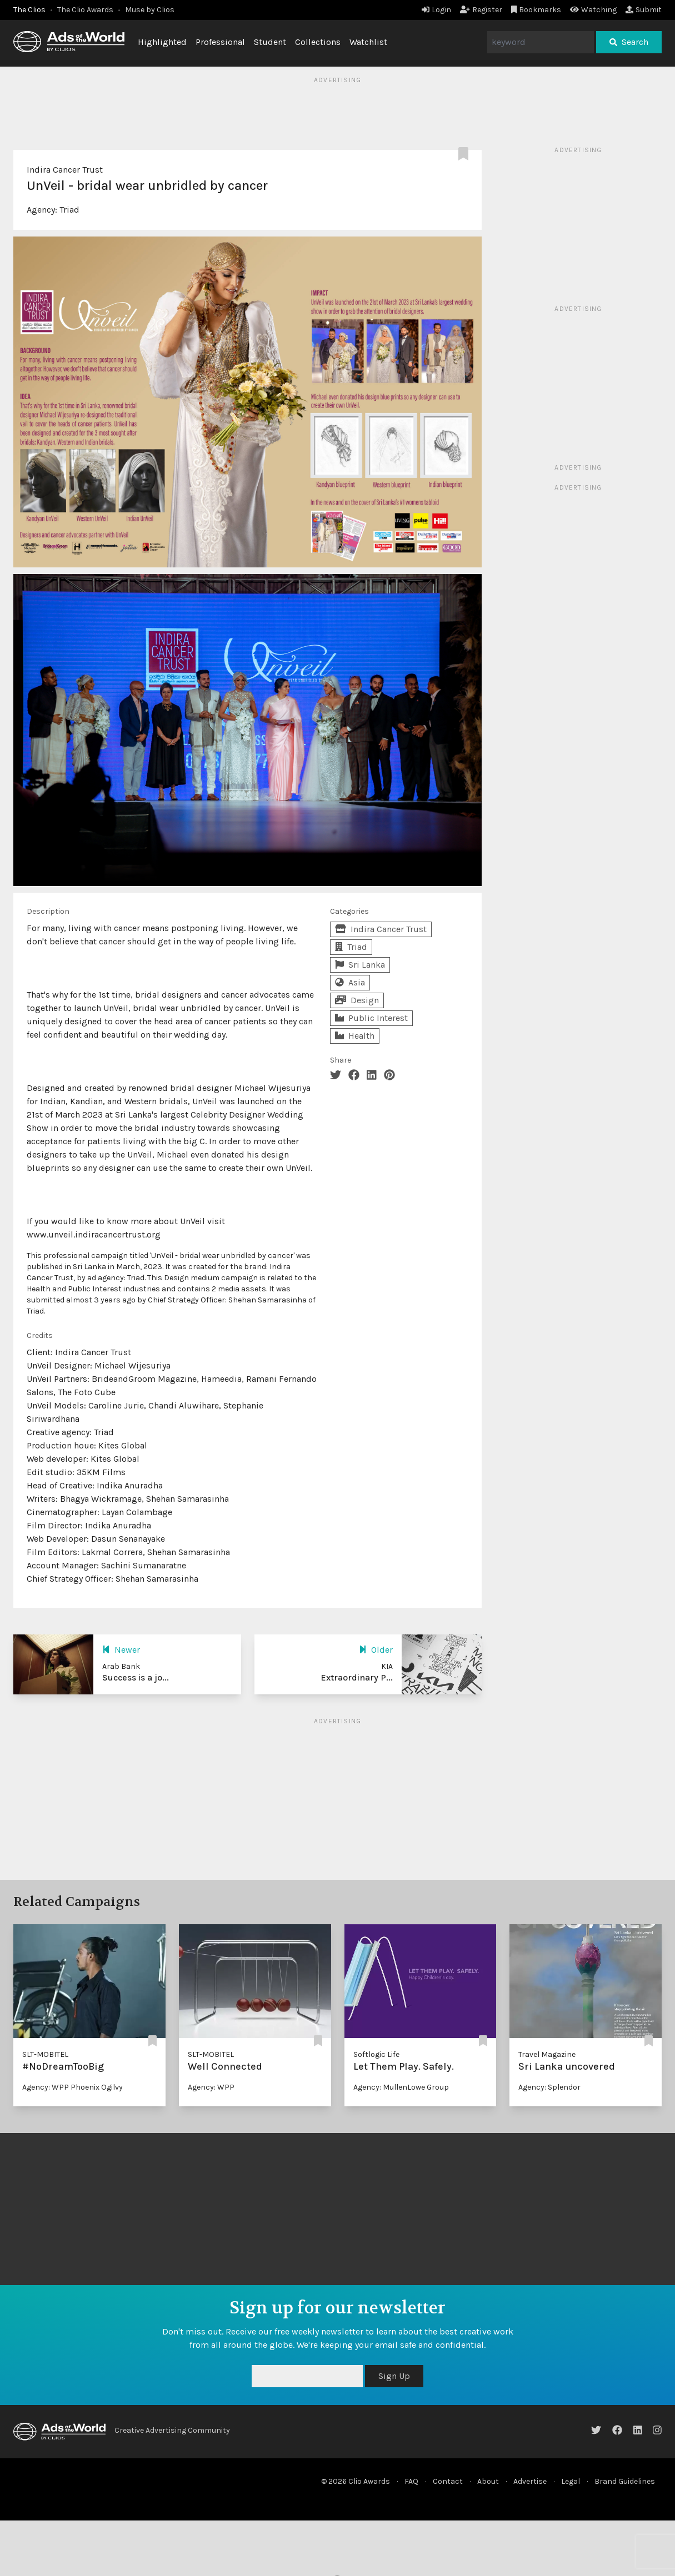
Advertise (530, 2481)
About (488, 2481)
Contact (448, 2481)
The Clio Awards (85, 9)
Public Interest (371, 1018)
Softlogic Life (376, 2054)
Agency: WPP (211, 2087)
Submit (644, 9)
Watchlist (368, 42)
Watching (593, 9)
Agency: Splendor (549, 2087)
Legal (570, 2481)
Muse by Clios (149, 9)
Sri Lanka (360, 964)
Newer (121, 1649)
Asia (350, 982)
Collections (318, 42)
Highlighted (162, 42)
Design (357, 1000)
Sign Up (394, 2376)
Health (354, 1035)
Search (628, 42)
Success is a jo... (135, 1677)
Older (376, 1649)
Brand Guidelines (624, 2481)
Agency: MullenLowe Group (401, 2087)
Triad (69, 209)
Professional (220, 42)
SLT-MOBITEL (45, 2054)
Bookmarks (536, 9)
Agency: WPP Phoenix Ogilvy (72, 2087)
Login (436, 9)
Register (481, 9)
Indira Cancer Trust (65, 169)
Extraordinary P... (357, 1677)
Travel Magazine (547, 2054)
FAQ (411, 2481)
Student (270, 42)
